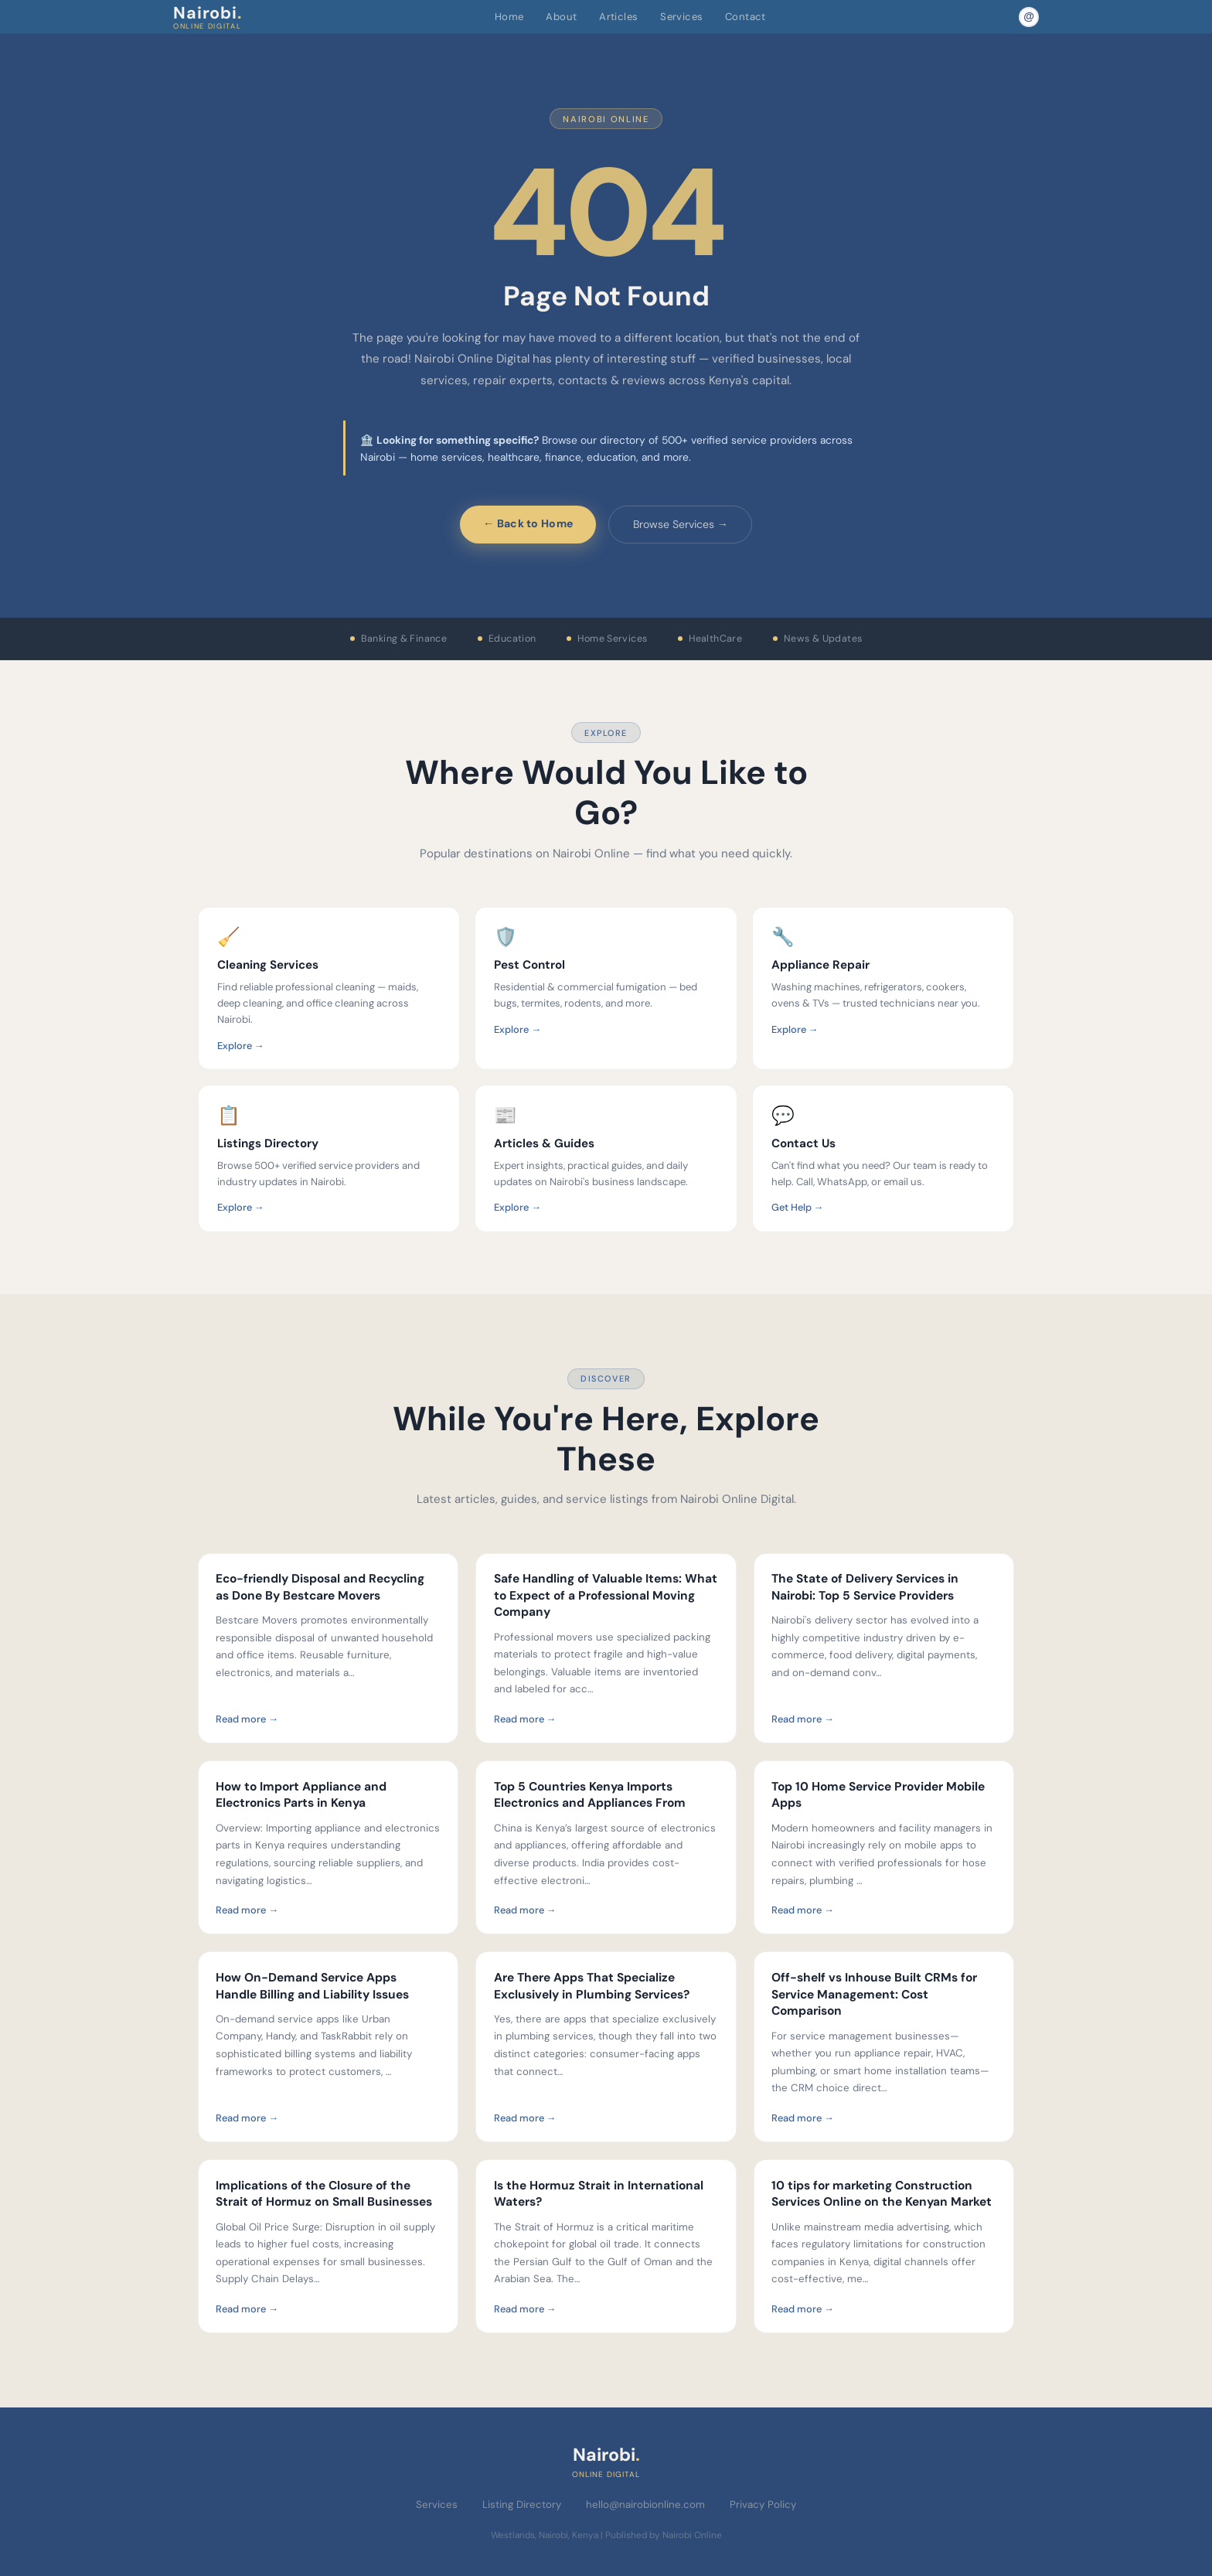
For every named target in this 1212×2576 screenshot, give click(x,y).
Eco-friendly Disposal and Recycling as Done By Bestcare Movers (320, 1587)
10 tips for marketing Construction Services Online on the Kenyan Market (881, 2194)
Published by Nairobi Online (663, 2535)
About (561, 16)
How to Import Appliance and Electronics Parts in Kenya (301, 1795)
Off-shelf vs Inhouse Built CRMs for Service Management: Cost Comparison (874, 1994)
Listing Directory (521, 2504)
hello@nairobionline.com (645, 2504)
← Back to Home (528, 523)
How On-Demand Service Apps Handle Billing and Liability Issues (312, 1986)
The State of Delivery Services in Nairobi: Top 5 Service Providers (864, 1587)
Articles (618, 16)
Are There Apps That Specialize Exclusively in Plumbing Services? (591, 1986)
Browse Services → (680, 524)
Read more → (247, 1719)
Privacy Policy (763, 2504)
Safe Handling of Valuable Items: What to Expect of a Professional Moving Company (605, 1595)
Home (509, 16)
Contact (745, 16)
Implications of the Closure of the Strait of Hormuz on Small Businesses (324, 2194)
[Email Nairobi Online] (1029, 17)
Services (681, 16)
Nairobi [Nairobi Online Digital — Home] (207, 16)
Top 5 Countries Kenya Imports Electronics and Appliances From (590, 1795)
